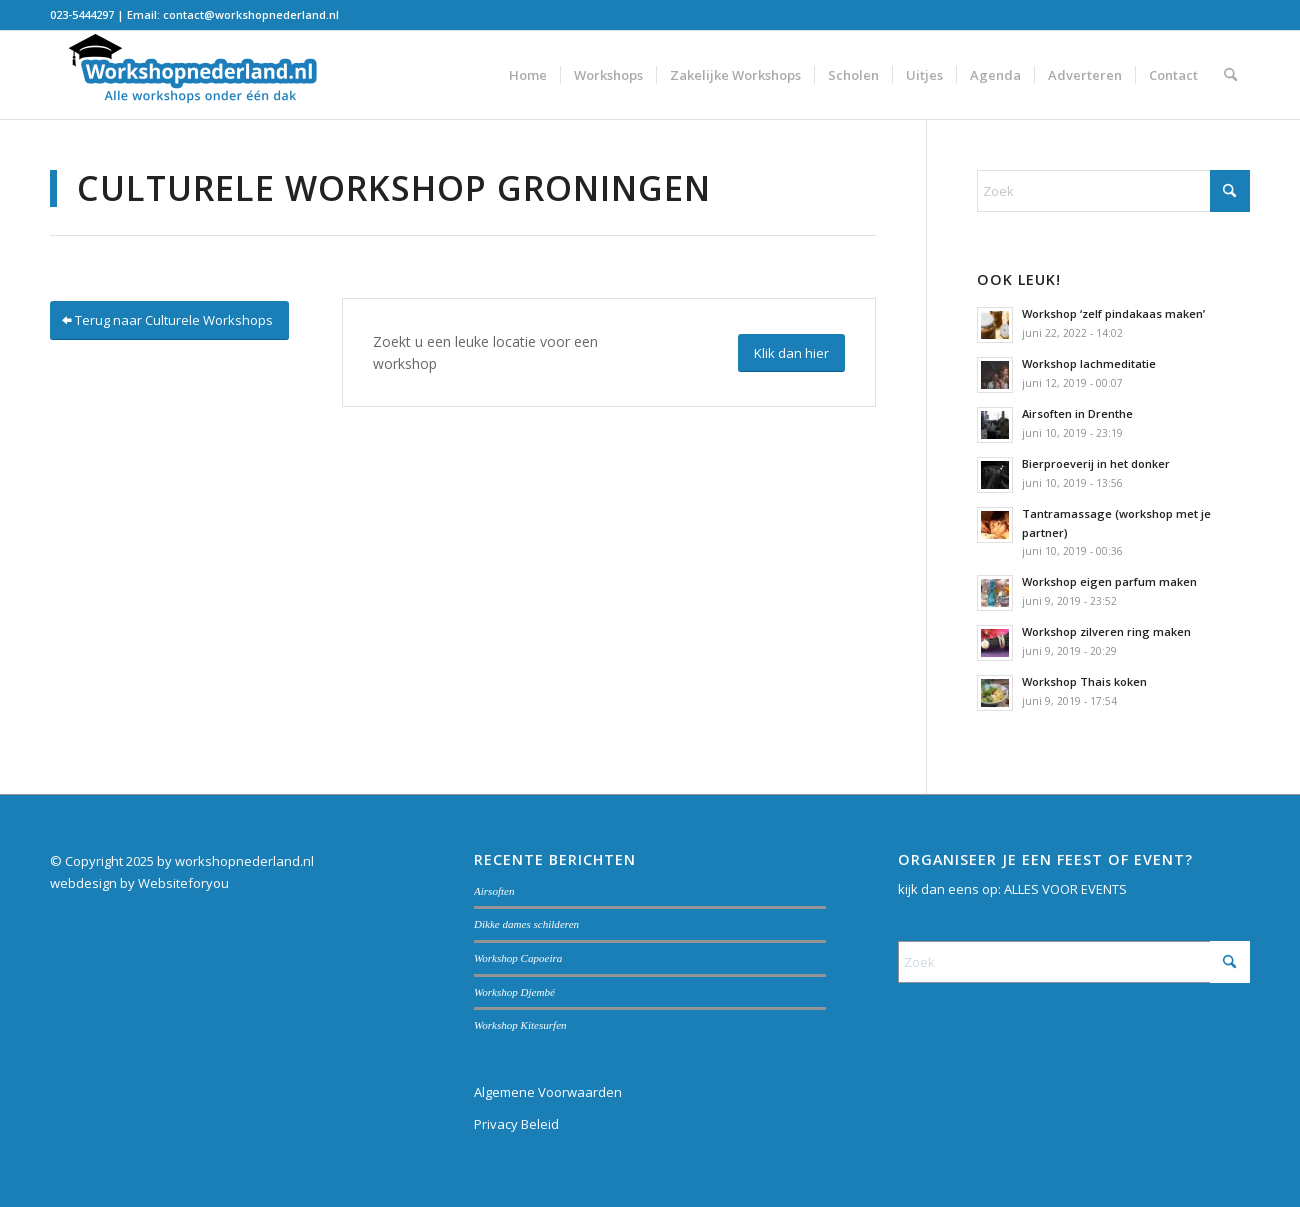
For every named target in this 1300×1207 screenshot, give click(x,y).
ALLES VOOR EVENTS (1065, 889)
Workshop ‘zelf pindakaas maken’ (1113, 313)
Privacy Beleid (516, 1124)
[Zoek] (1230, 75)
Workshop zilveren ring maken (1106, 631)
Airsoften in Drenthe (1077, 413)
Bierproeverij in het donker (1096, 463)
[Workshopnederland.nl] (200, 75)
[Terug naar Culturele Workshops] (169, 320)
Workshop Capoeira (518, 958)
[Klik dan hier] (791, 353)
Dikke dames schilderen (526, 924)
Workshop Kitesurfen (520, 1025)
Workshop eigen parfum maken (1109, 581)
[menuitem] (528, 75)
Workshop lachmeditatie (1089, 363)
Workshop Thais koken (1084, 681)
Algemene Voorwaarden (548, 1092)
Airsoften (494, 891)
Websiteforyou (183, 883)
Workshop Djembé (514, 992)
